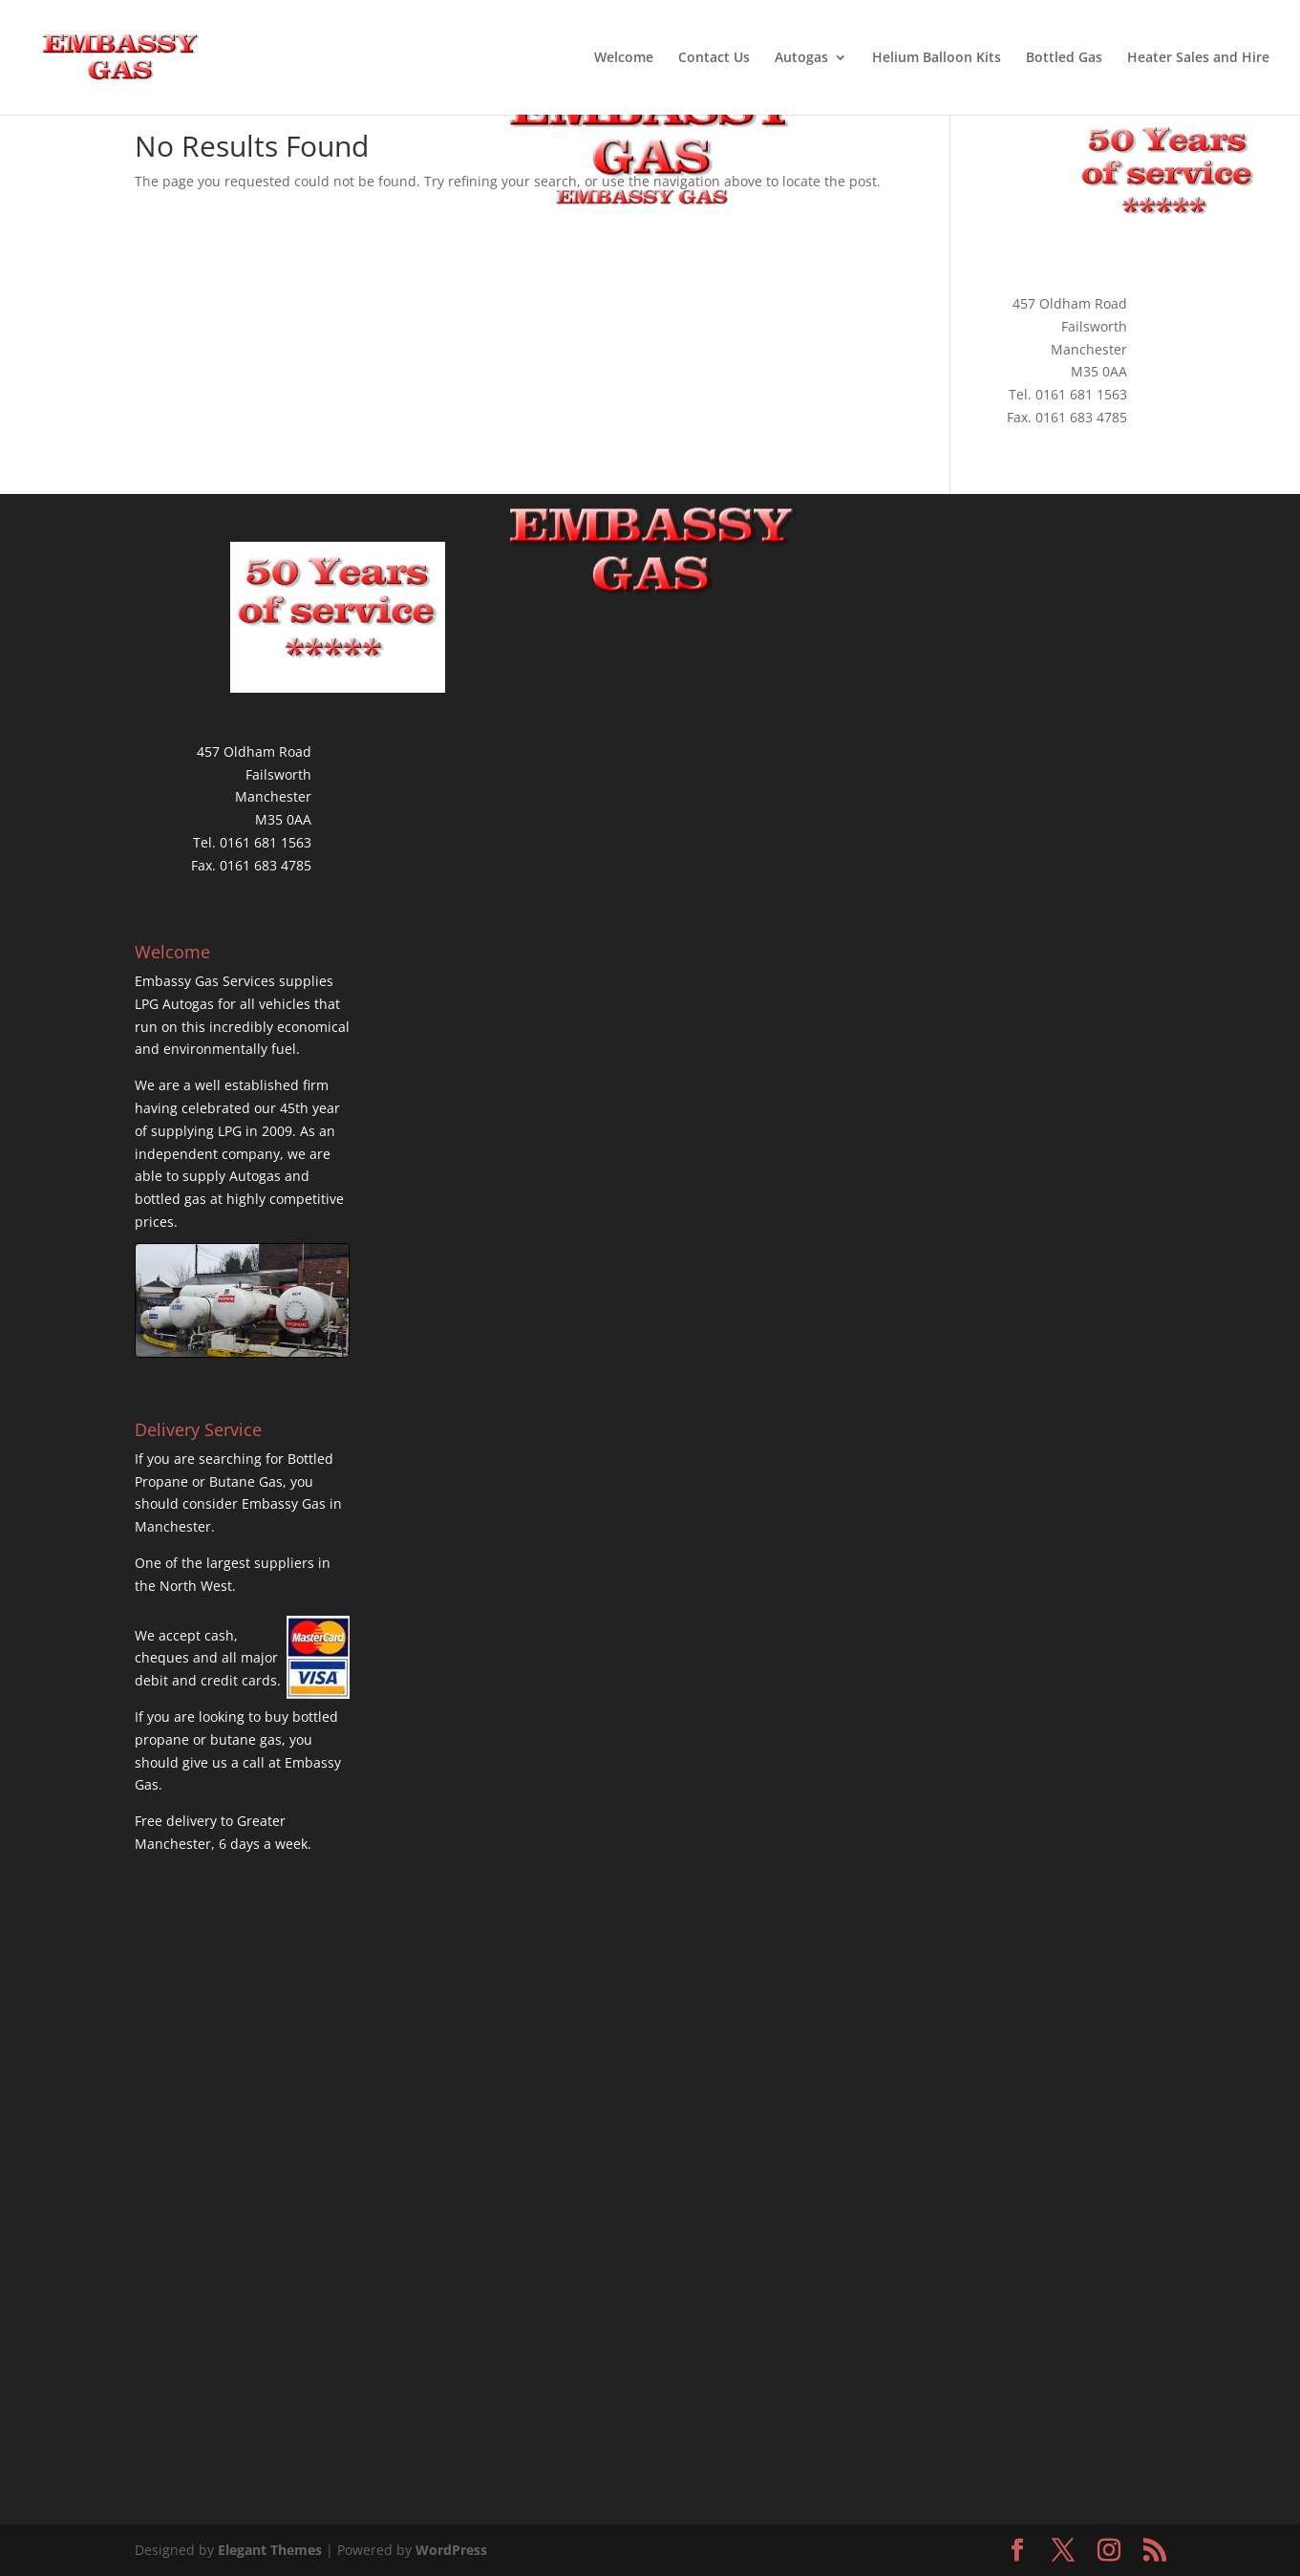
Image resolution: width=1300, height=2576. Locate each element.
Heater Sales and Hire (1198, 58)
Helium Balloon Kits (936, 58)
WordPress (451, 2550)
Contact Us (714, 58)
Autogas (801, 58)
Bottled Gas (1064, 58)
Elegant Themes (270, 2550)
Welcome (623, 58)
